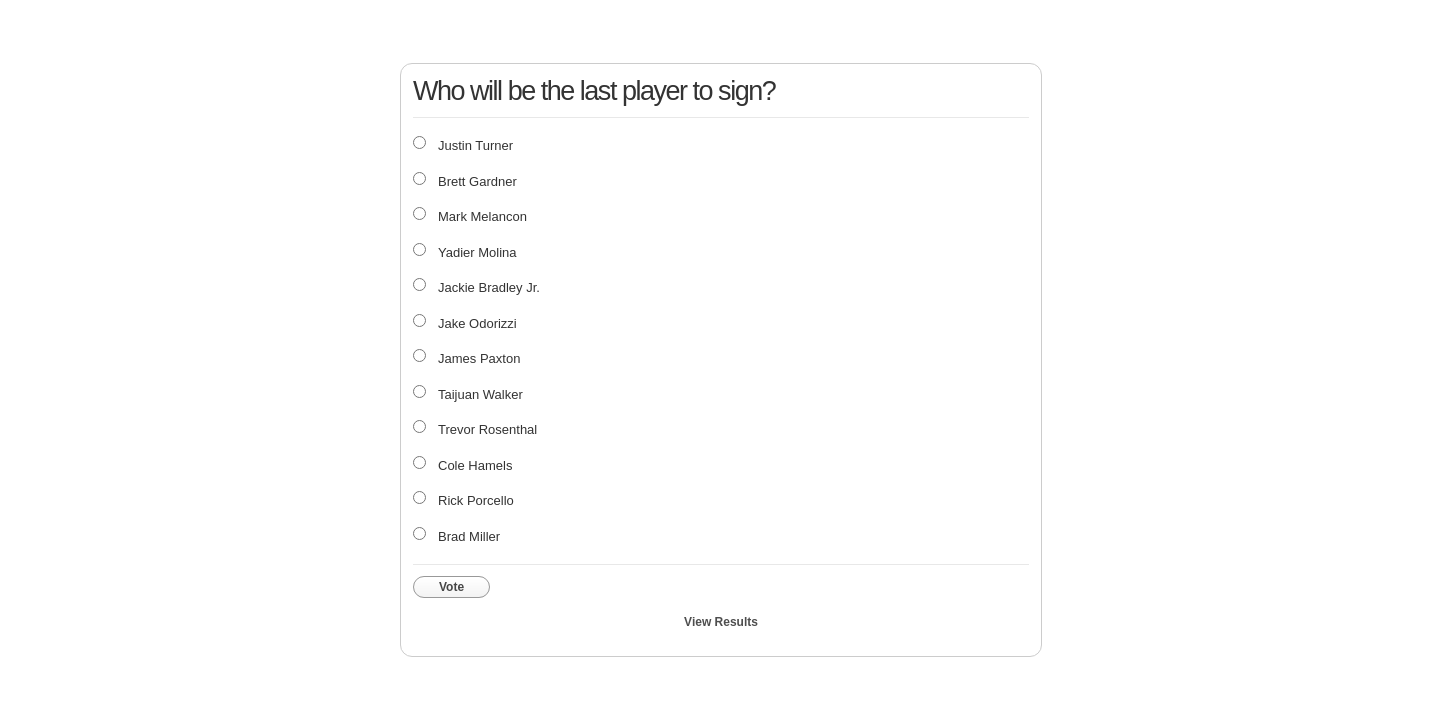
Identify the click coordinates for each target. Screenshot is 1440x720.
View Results (721, 622)
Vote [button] (451, 587)
